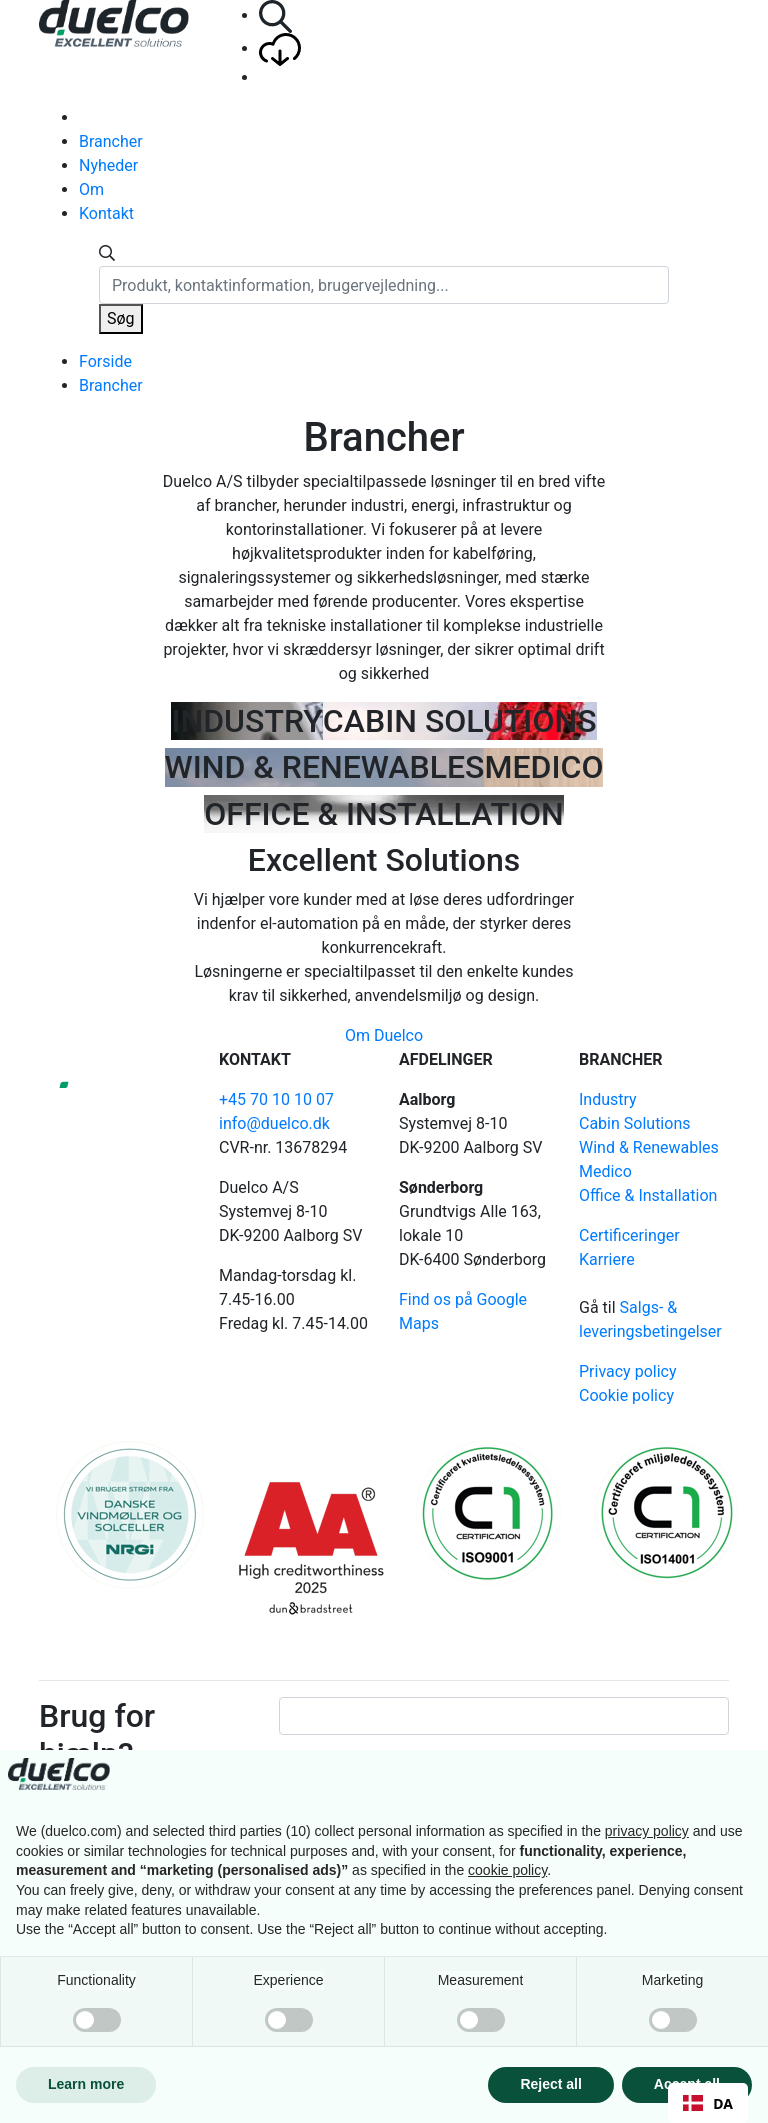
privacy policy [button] (647, 1831)
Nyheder (108, 165)
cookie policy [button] (507, 1870)
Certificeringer (629, 1235)
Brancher (111, 141)
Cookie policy (626, 1395)
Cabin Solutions (634, 1123)
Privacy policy (628, 1371)
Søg (121, 318)
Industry (608, 1099)
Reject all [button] (550, 2084)
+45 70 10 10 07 (276, 1099)
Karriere (607, 1259)
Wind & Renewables (649, 1147)
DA (708, 2103)
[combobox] (708, 2103)
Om (91, 189)
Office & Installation (648, 1195)
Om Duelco (384, 1035)
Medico (605, 1171)
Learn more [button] (86, 2084)
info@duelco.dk (274, 1123)
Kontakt (106, 213)
